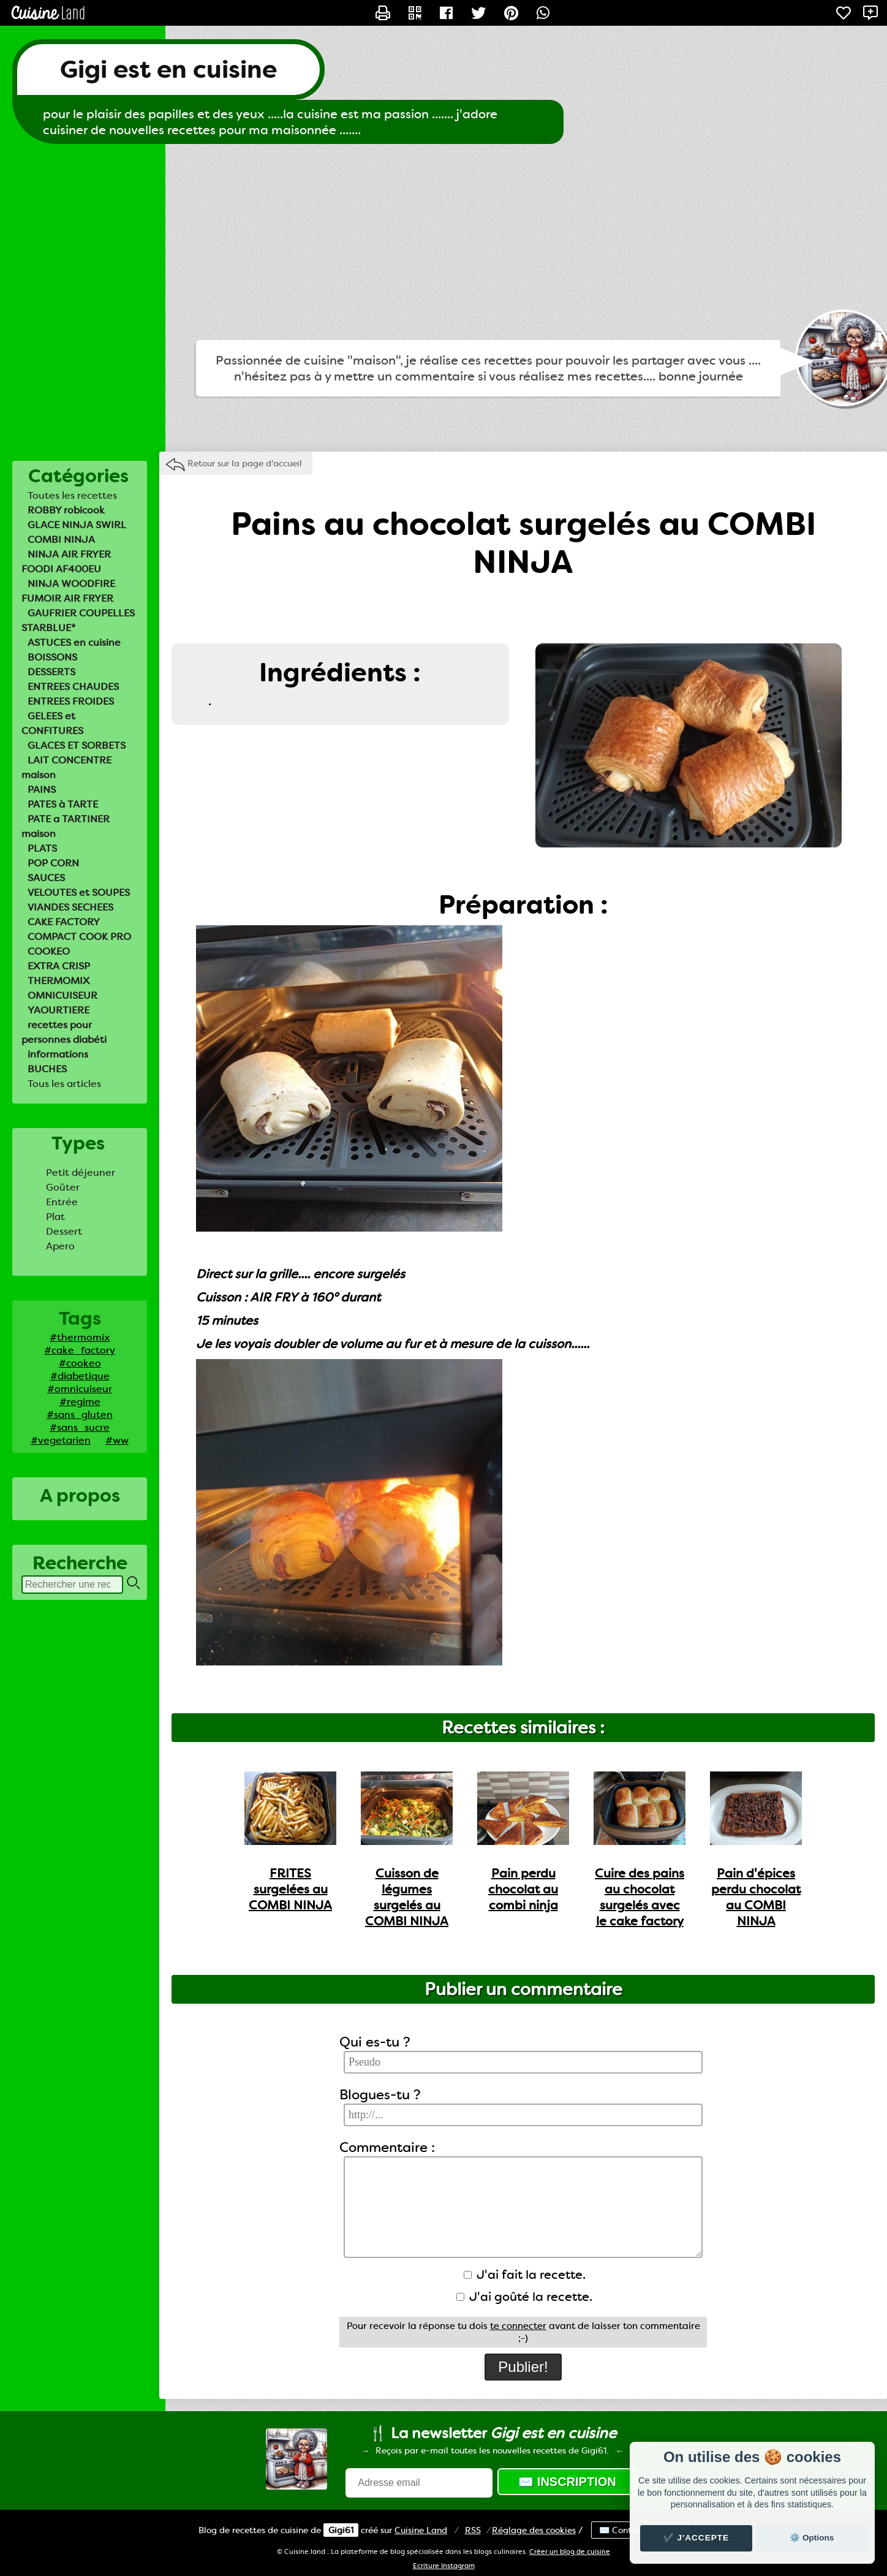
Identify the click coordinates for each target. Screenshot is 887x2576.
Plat (55, 1216)
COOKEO (49, 951)
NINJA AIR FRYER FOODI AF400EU (66, 561)
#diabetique (80, 1375)
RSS (473, 2530)
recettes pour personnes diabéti (64, 1032)
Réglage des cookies (534, 2530)
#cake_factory (79, 1350)
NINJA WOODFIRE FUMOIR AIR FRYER (68, 591)
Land (420, 2530)
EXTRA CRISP (59, 966)
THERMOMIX (58, 980)
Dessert (64, 1231)
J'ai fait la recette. (525, 2274)
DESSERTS (51, 671)
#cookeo (80, 1363)
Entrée (62, 1201)
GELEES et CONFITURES (52, 723)
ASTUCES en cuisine (74, 642)
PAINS (42, 789)
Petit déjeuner (80, 1172)
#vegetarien (61, 1440)
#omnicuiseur (79, 1388)
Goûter (63, 1187)
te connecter (518, 2326)
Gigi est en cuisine (168, 69)
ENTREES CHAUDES (73, 686)
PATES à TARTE (63, 804)
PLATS (42, 848)
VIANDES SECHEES (70, 907)
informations (58, 1054)
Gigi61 (340, 2530)
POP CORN (53, 863)
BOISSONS (52, 657)
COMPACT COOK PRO (79, 936)
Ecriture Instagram (444, 2566)
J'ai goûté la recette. (524, 2297)
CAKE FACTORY (64, 921)
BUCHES (47, 1069)
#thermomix (80, 1337)
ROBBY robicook (66, 510)
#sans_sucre (80, 1427)
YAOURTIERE (58, 1010)
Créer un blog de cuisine (569, 2552)
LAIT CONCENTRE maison (66, 767)
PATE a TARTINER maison (65, 826)
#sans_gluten (80, 1414)
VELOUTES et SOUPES (79, 892)
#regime (79, 1401)
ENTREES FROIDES (71, 701)
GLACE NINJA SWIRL (77, 524)
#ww (117, 1440)
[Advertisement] (443, 242)
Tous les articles (64, 1083)
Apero (60, 1246)
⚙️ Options (812, 2537)
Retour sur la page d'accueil (244, 463)
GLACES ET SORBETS (77, 745)
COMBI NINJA (61, 539)
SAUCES (46, 877)
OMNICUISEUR (62, 995)
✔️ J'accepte (696, 2537)
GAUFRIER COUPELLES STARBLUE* (78, 620)
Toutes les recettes (72, 495)
